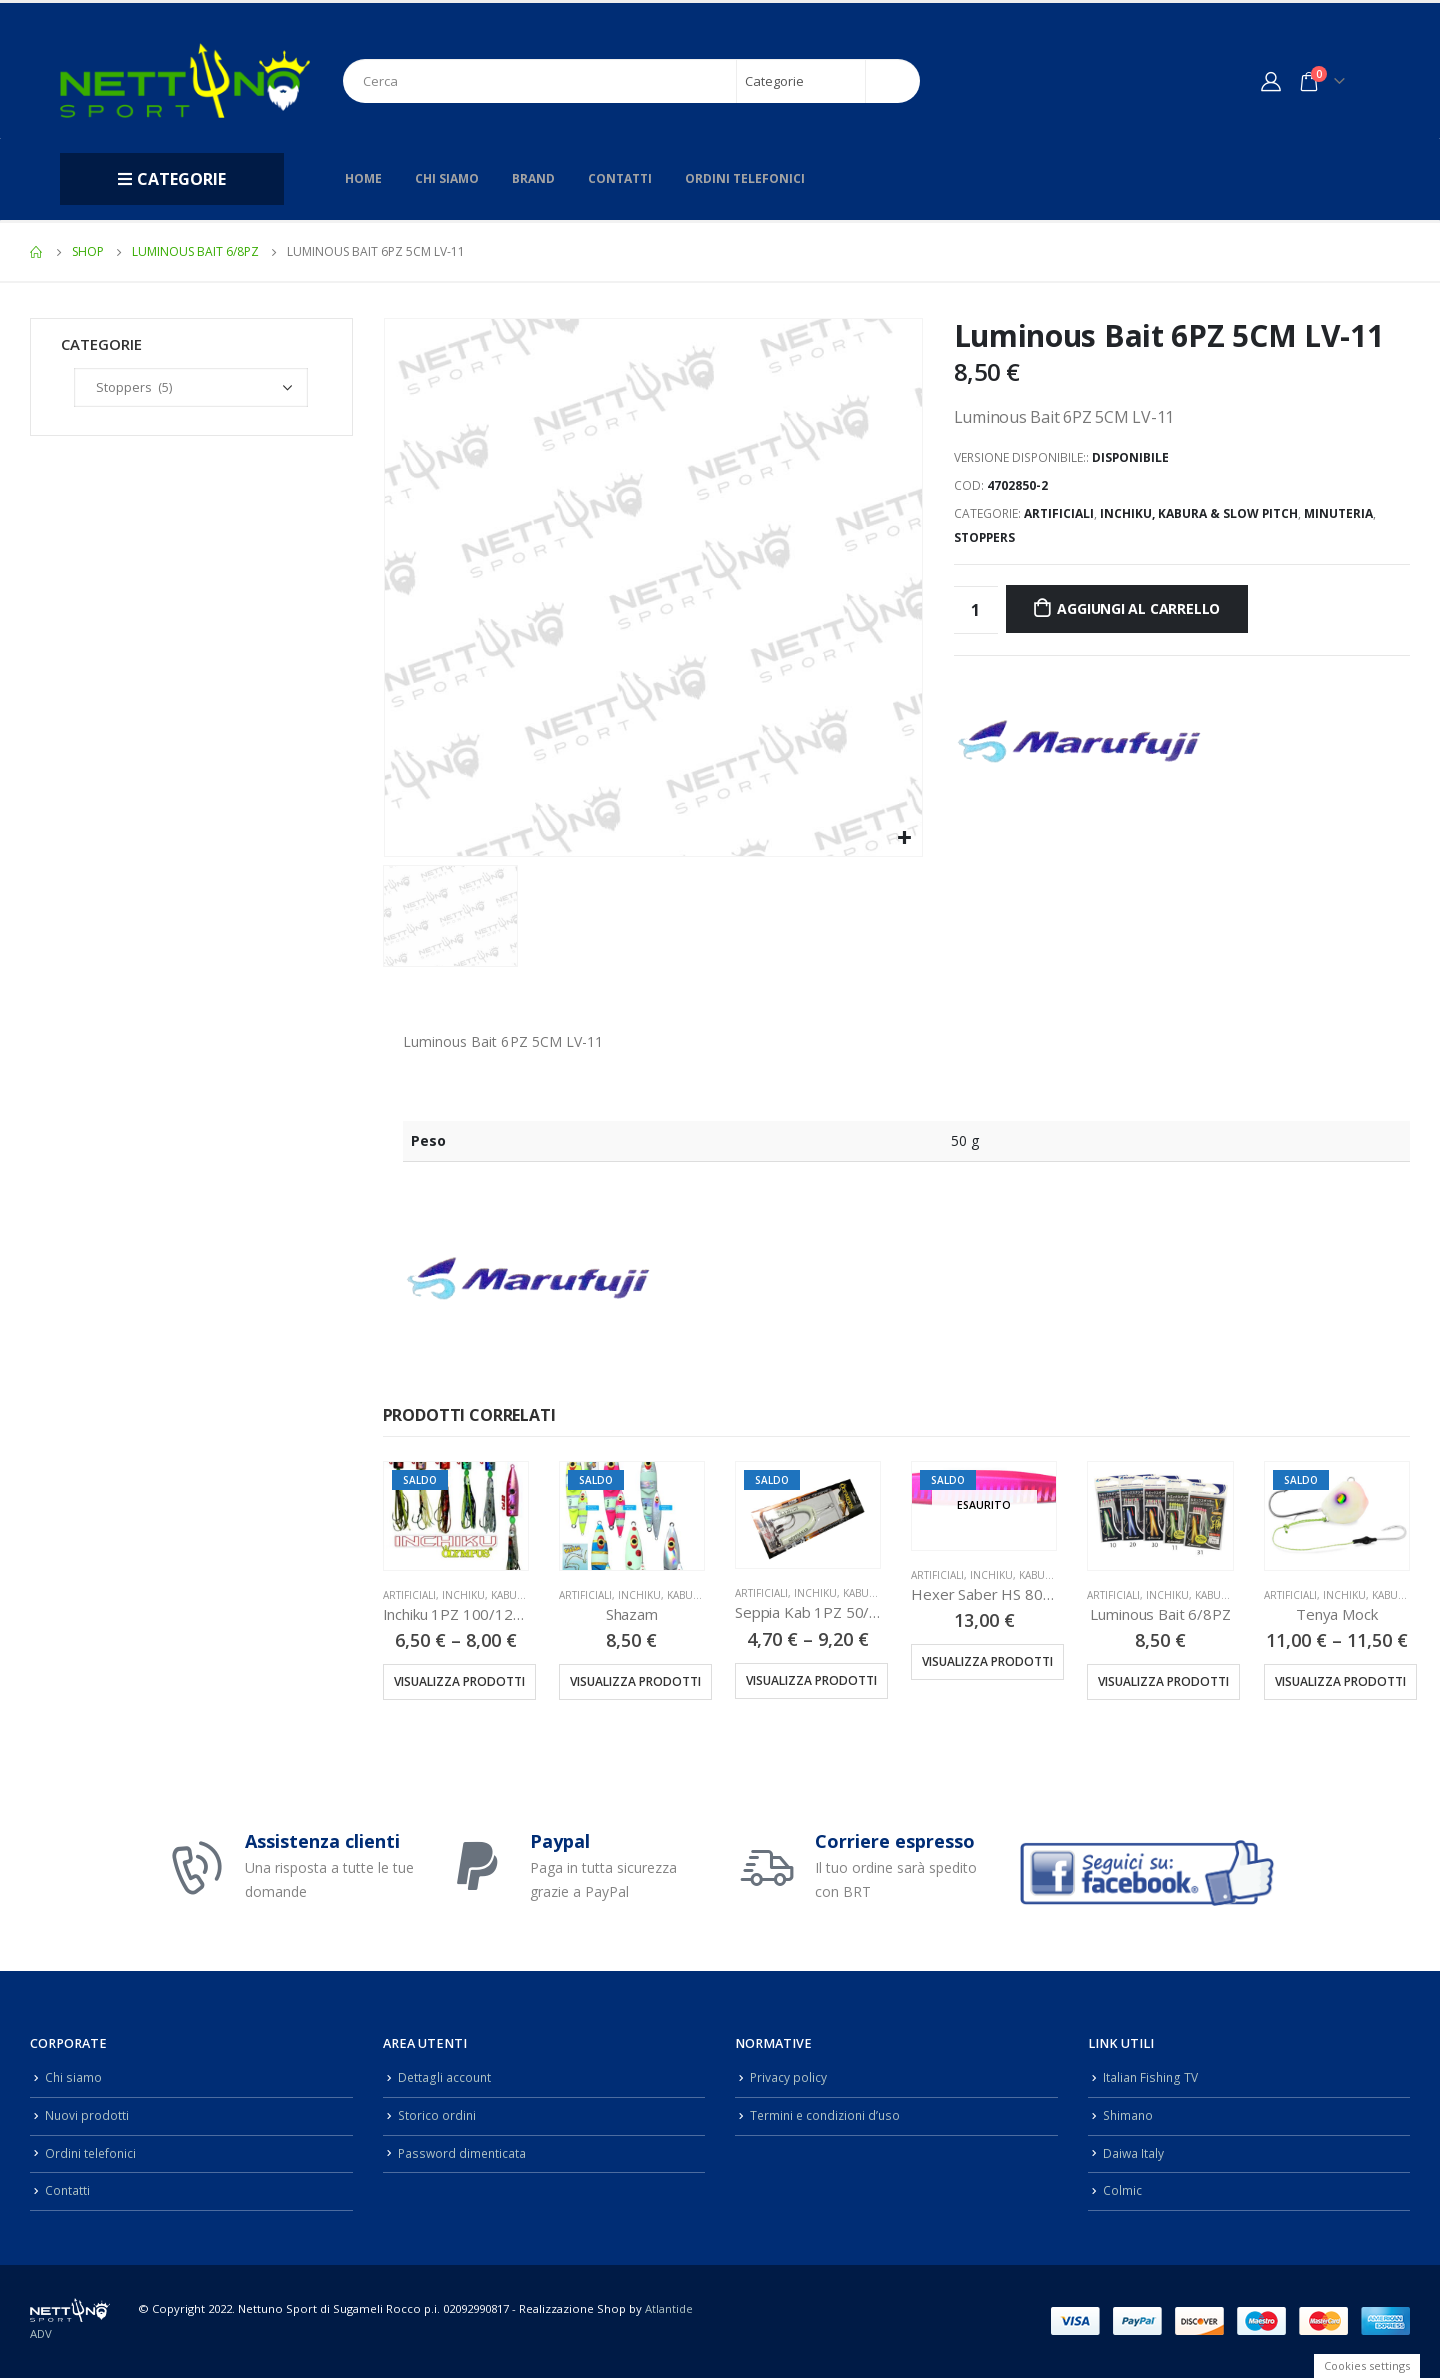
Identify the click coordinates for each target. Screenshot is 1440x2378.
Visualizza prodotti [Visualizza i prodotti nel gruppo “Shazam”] (635, 1681)
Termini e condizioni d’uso (828, 2115)
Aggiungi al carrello (1138, 608)
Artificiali (1059, 513)
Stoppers (984, 537)
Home (363, 178)
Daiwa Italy (1134, 2152)
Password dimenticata (464, 2152)
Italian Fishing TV (1152, 2077)
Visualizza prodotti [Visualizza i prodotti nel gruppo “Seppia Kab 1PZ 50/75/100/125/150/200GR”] (811, 1680)
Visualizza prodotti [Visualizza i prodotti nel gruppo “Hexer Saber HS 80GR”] (987, 1661)
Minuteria (1338, 513)
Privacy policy (789, 2077)
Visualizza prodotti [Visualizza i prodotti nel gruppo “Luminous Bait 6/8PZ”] (1163, 1681)
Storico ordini (438, 2115)
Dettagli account (445, 2077)
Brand (533, 178)
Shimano (1129, 2115)
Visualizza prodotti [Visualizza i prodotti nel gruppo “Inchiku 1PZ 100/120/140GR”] (459, 1681)
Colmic (1122, 2190)
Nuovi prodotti (87, 2115)
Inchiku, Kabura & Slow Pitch (1199, 513)
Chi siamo (447, 178)
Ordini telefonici (745, 178)
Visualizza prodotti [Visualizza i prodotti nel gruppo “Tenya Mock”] (1340, 1681)
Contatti (620, 178)
